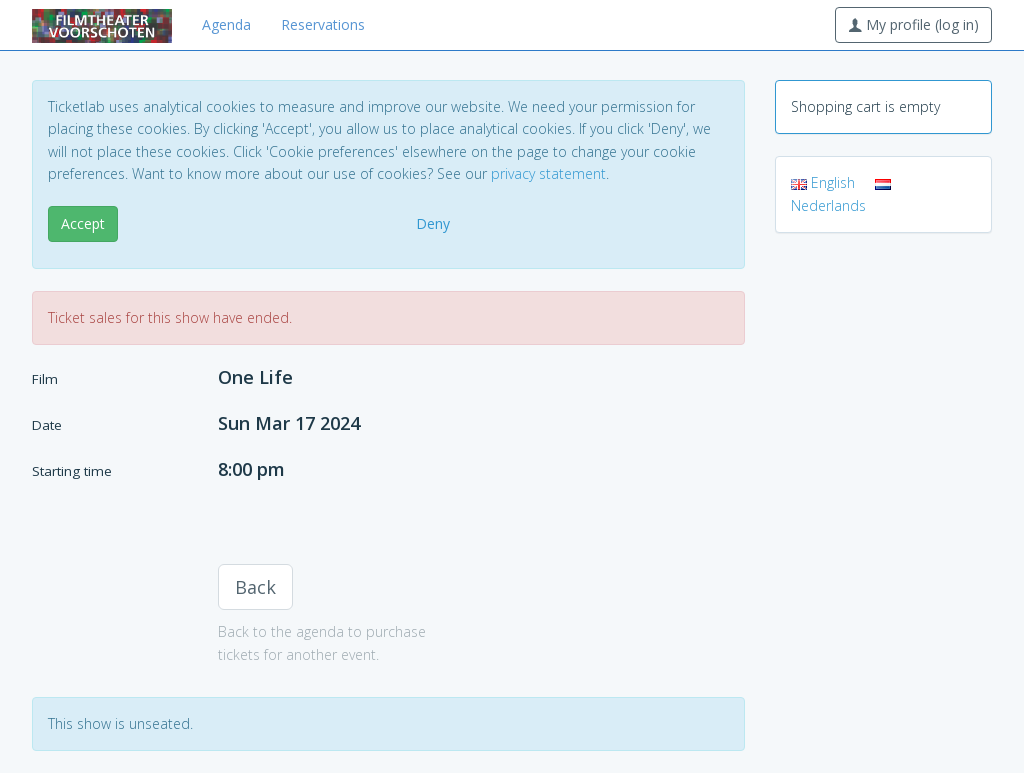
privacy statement (548, 173)
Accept (83, 223)
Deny (433, 223)
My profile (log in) (913, 24)
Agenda (226, 24)
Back (255, 587)
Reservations (323, 24)
